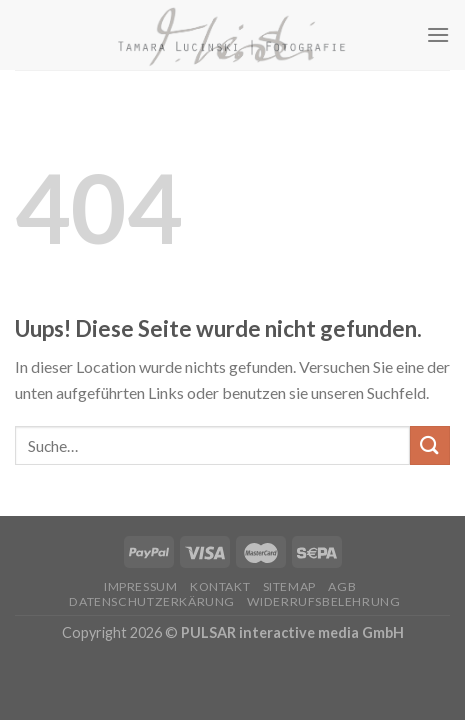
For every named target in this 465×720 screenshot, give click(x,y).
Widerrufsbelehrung (323, 601)
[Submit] (430, 445)
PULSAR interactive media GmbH (292, 632)
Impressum (141, 586)
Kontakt (220, 586)
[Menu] (438, 34)
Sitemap (289, 586)
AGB (342, 586)
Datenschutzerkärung (152, 601)
